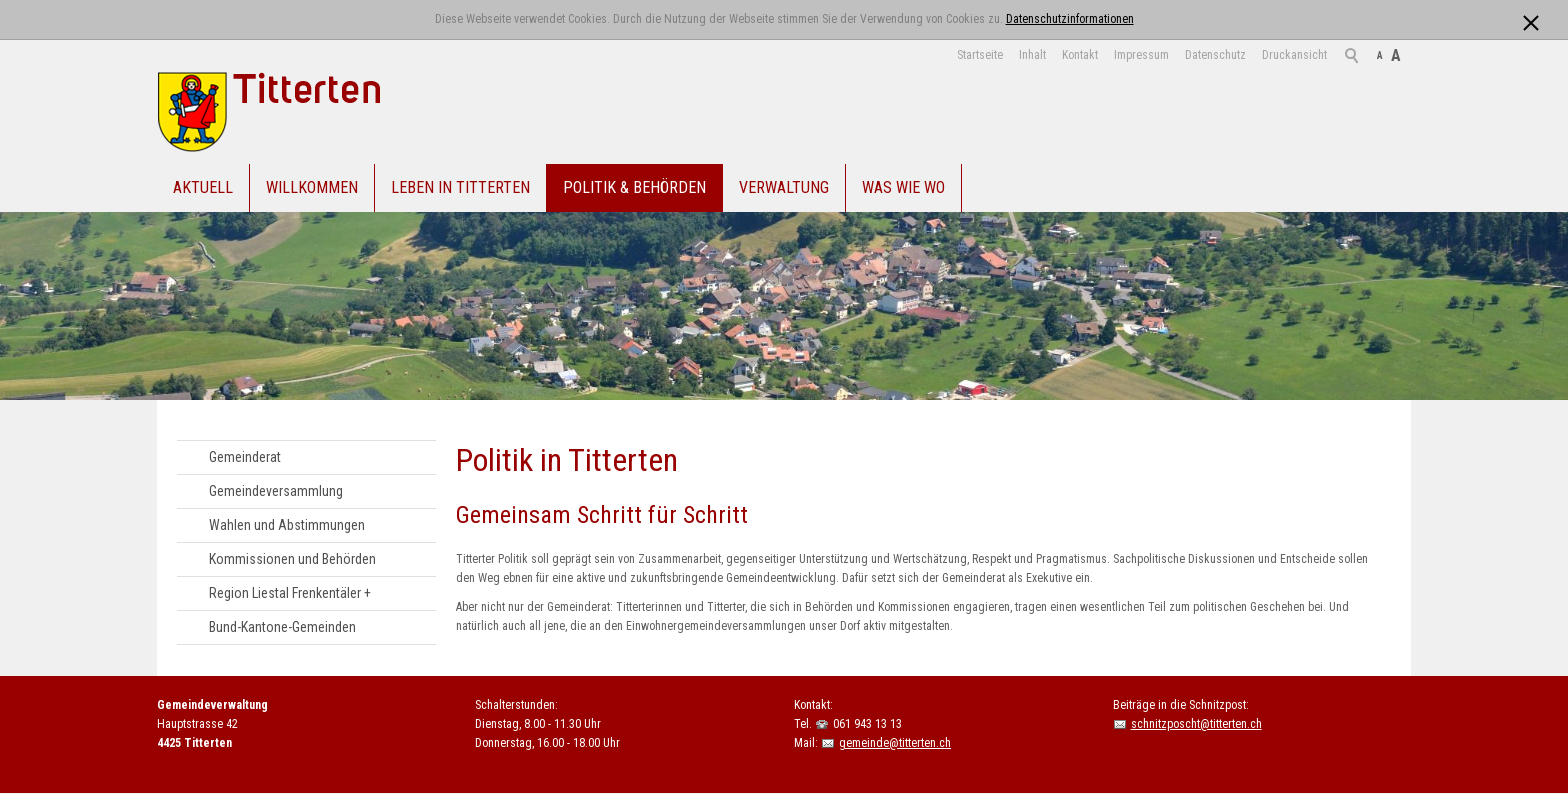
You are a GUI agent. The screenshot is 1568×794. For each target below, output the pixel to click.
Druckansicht (1294, 55)
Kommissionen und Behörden (292, 559)
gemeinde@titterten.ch (895, 743)
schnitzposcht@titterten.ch (1196, 724)
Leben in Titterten (460, 187)
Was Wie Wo (903, 187)
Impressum (1141, 55)
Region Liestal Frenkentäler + (290, 593)
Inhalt (1032, 55)
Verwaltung (784, 187)
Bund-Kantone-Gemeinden (282, 627)
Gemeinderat (245, 457)
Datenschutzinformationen (1070, 19)
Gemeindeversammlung (276, 491)
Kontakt (1080, 55)
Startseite (980, 55)
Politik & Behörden (634, 187)
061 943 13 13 (867, 724)
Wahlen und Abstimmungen (287, 525)
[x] (1530, 18)
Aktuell (203, 187)
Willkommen (312, 187)
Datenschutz (1215, 55)
